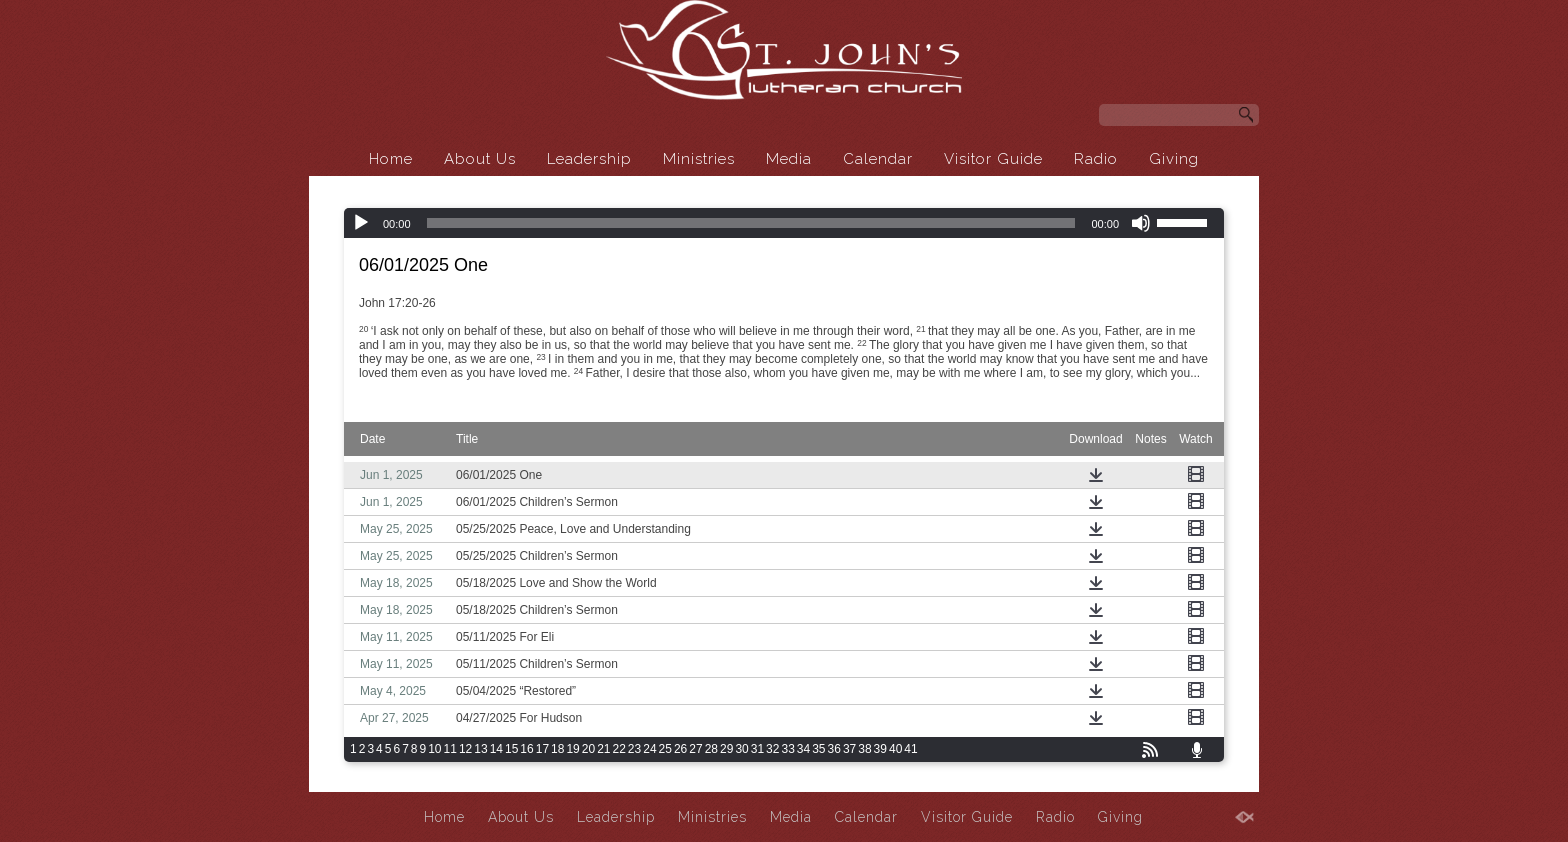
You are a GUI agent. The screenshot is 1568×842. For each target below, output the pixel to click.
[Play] (361, 223)
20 (588, 749)
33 (787, 749)
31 (757, 749)
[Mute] (1141, 223)
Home (391, 159)
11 (450, 749)
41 (910, 749)
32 (772, 749)
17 (542, 749)
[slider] (751, 223)
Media (789, 159)
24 (649, 749)
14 (496, 749)
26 (680, 749)
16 (526, 749)
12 (465, 749)
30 (741, 749)
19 (572, 749)
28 (711, 749)
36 (834, 749)
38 (864, 749)
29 (726, 749)
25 (665, 749)
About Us (480, 159)
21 (603, 749)
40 (895, 749)
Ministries (699, 159)
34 (803, 749)
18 (557, 749)
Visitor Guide (993, 159)
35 (818, 749)
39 (880, 749)
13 (480, 749)
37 (849, 749)
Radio (1096, 159)
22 (619, 749)
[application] (784, 223)
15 (511, 749)
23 (634, 749)
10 (434, 749)
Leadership (589, 159)
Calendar (878, 159)
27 (695, 749)
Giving (1174, 159)
